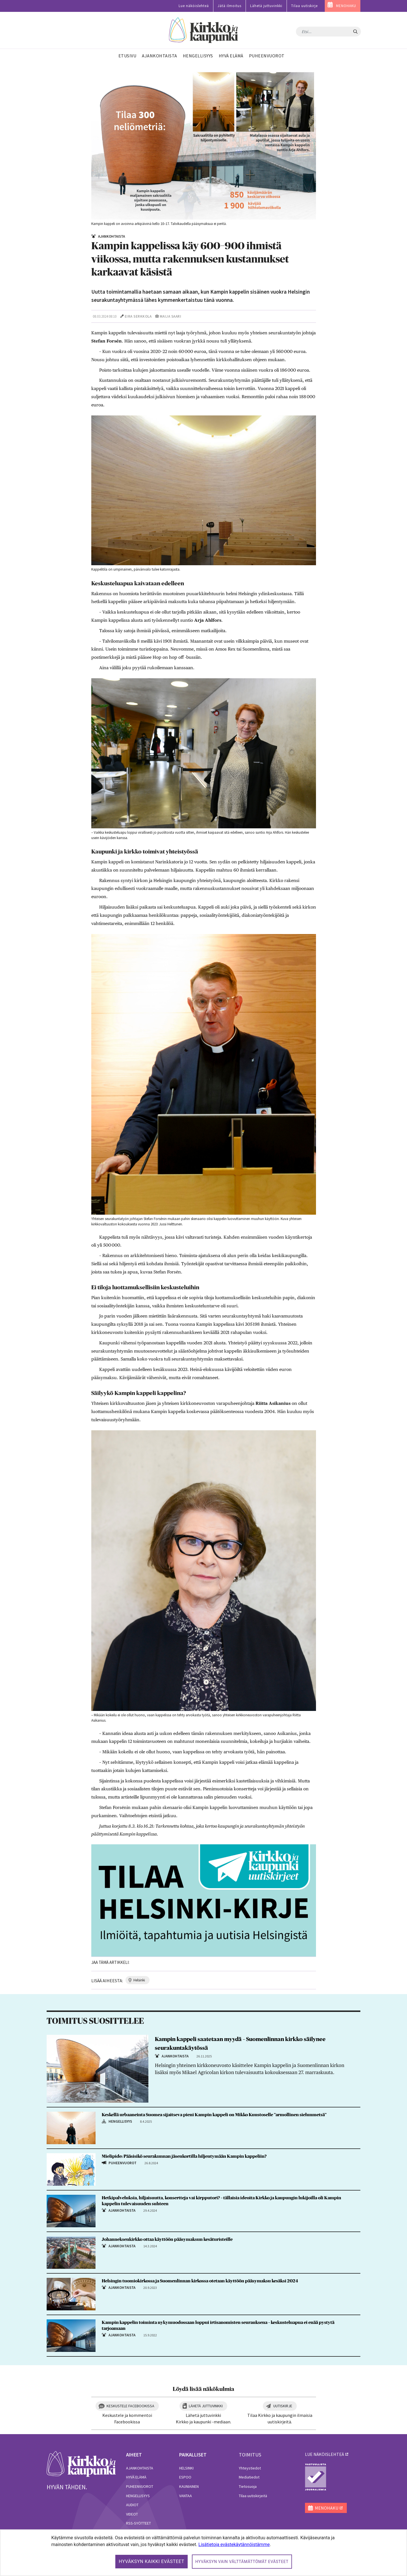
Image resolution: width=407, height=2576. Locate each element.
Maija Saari (170, 316)
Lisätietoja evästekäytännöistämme (234, 2544)
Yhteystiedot (250, 2468)
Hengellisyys (138, 2495)
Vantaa (185, 2495)
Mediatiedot (249, 2477)
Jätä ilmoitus (229, 5)
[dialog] (203, 2552)
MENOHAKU (346, 5)
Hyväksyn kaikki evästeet (151, 2561)
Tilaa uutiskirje (304, 5)
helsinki (139, 1980)
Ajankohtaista (139, 2468)
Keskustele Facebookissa (130, 2405)
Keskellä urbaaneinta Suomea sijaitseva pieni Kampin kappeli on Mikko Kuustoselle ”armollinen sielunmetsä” (214, 2115)
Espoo (185, 2477)
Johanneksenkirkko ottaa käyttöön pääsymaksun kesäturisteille (167, 2239)
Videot (132, 2514)
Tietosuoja (248, 2486)
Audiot (132, 2504)
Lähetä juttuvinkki (266, 5)
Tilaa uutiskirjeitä (253, 2495)
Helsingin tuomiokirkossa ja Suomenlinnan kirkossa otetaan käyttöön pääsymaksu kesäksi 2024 (200, 2281)
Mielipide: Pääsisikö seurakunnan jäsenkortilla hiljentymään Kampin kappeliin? (184, 2156)
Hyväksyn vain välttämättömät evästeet (242, 2561)
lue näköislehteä (324, 2454)
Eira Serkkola (138, 316)
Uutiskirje (282, 2405)
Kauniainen (189, 2486)
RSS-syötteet (138, 2523)
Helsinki (186, 2468)
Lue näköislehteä (194, 5)
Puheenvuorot (139, 2486)
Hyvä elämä (136, 2477)
